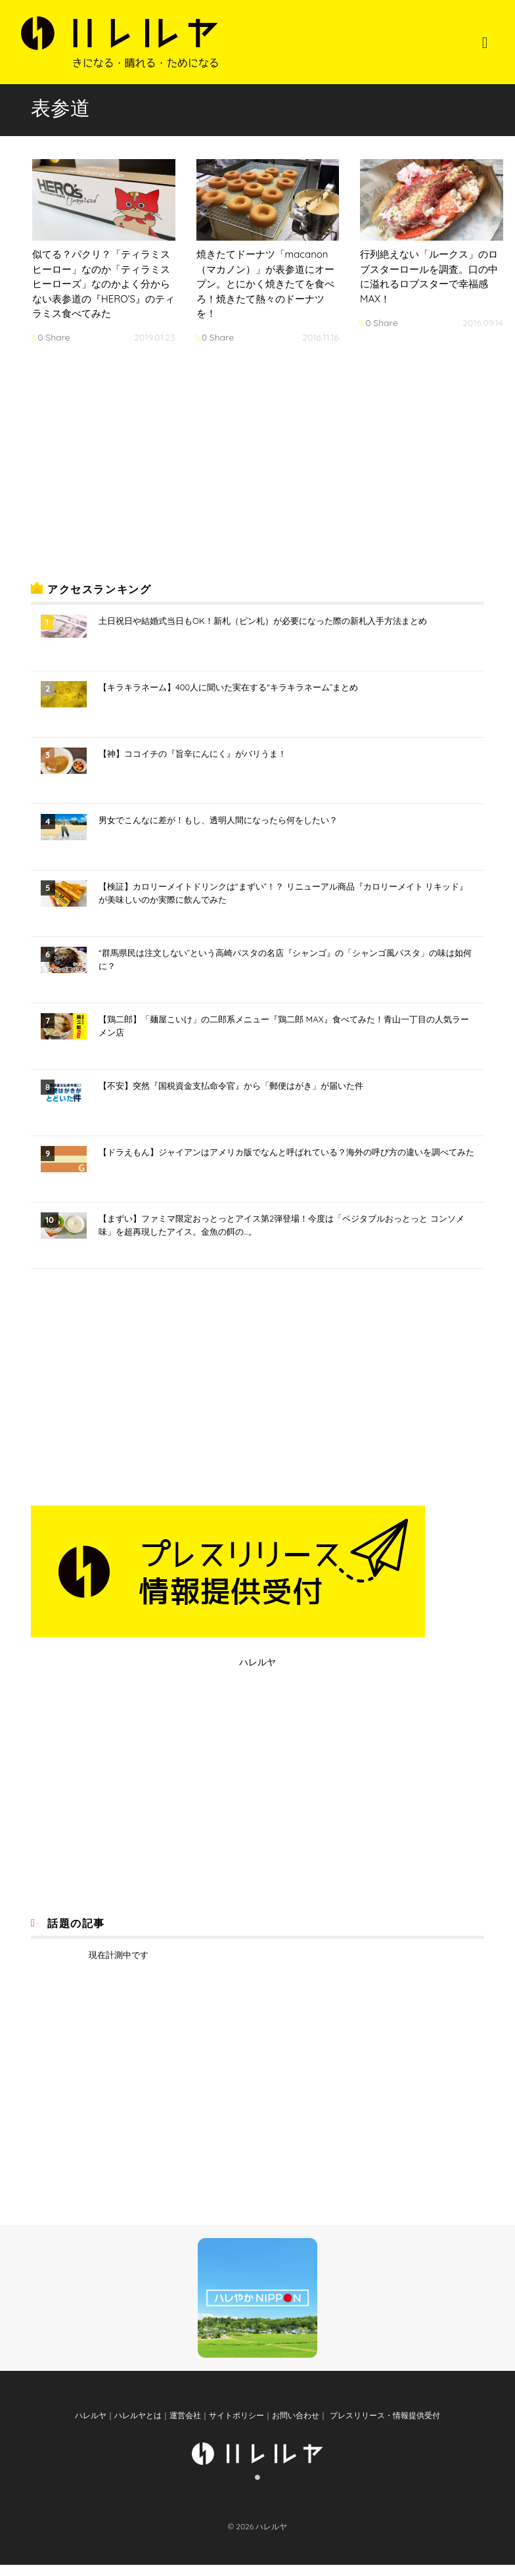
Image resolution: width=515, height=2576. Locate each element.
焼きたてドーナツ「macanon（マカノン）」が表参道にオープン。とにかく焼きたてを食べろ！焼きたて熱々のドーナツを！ (265, 284)
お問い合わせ (295, 2427)
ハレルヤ (257, 1662)
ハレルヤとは (138, 2427)
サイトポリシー (236, 2427)
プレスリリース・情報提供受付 (383, 2427)
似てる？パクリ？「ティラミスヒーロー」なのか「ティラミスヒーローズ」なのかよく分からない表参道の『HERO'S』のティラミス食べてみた (103, 284)
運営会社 (185, 2427)
